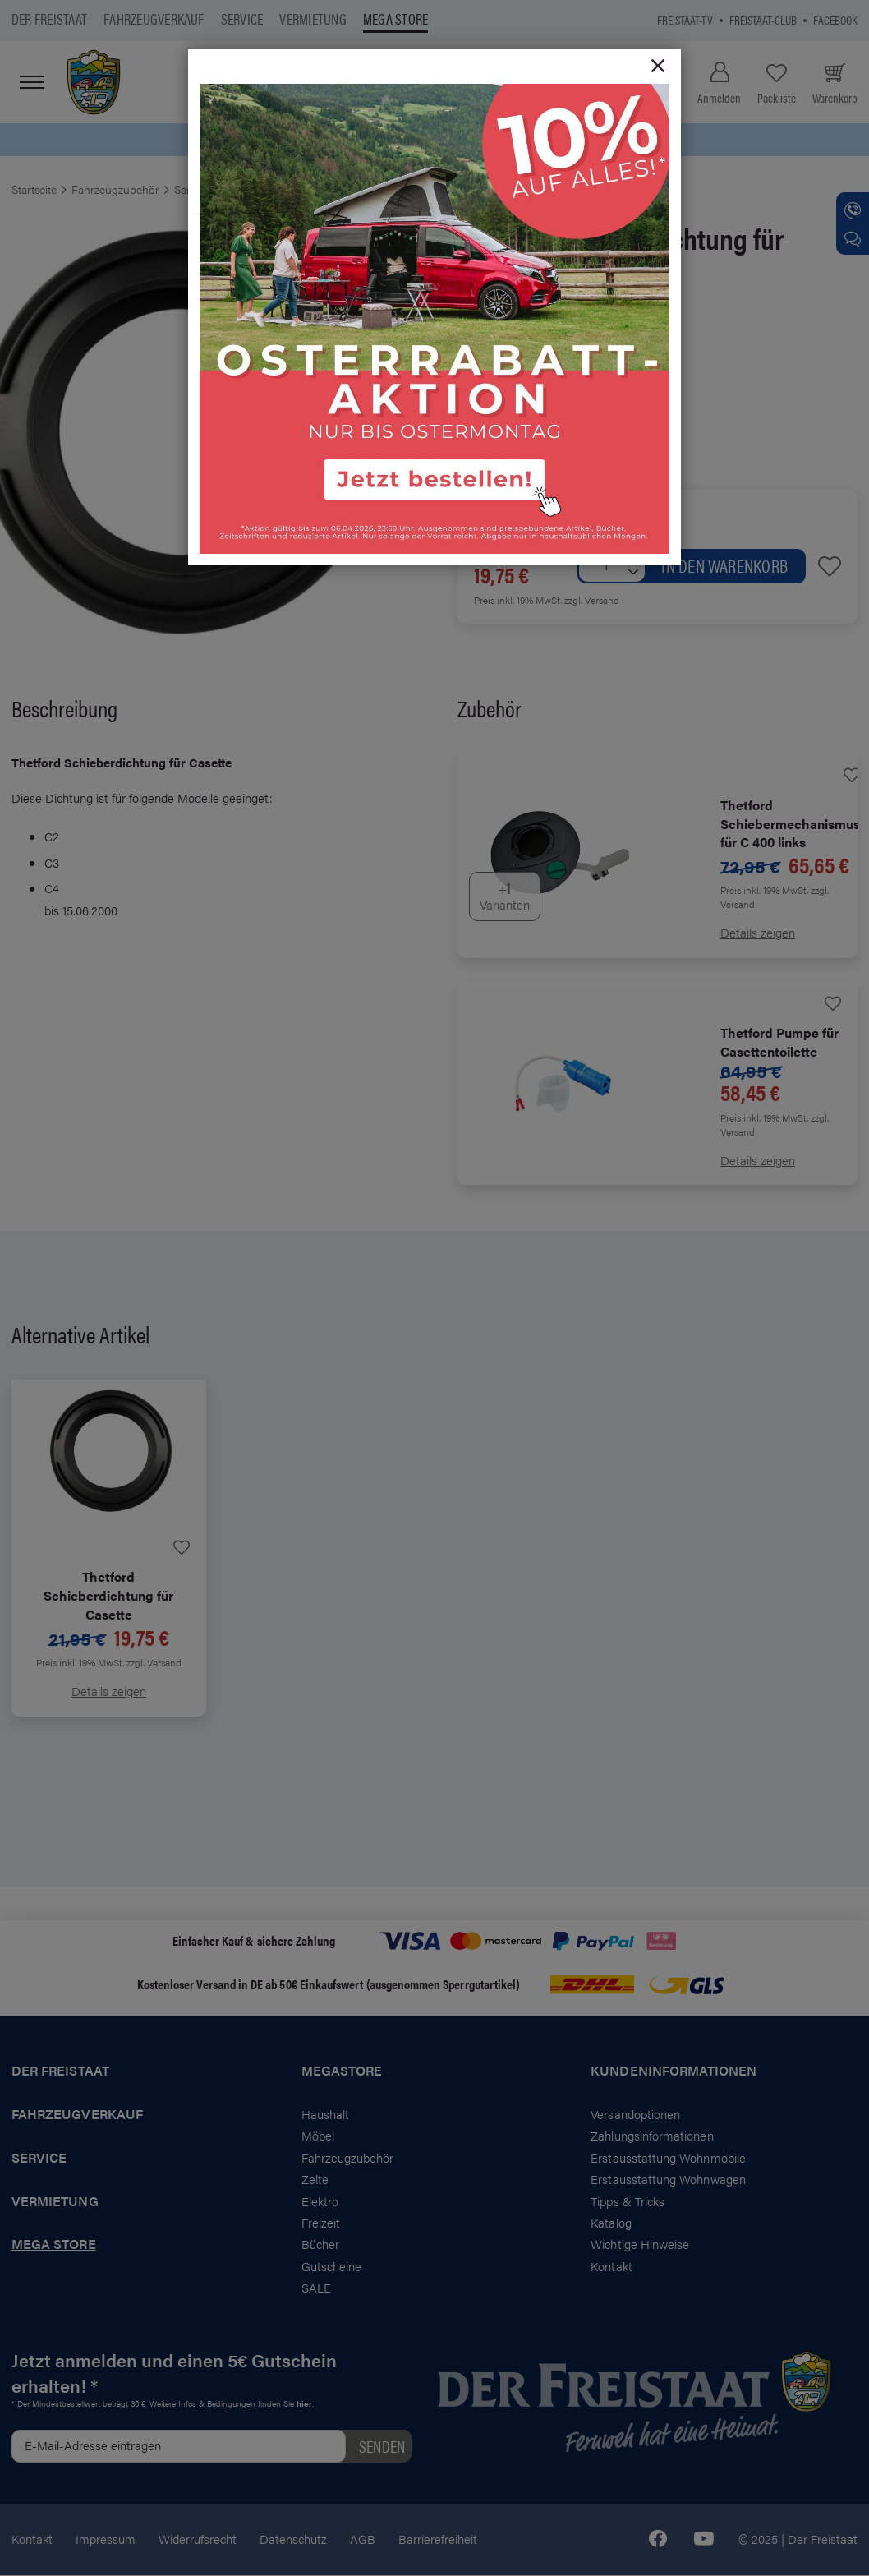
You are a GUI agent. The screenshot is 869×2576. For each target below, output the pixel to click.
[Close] (658, 66)
